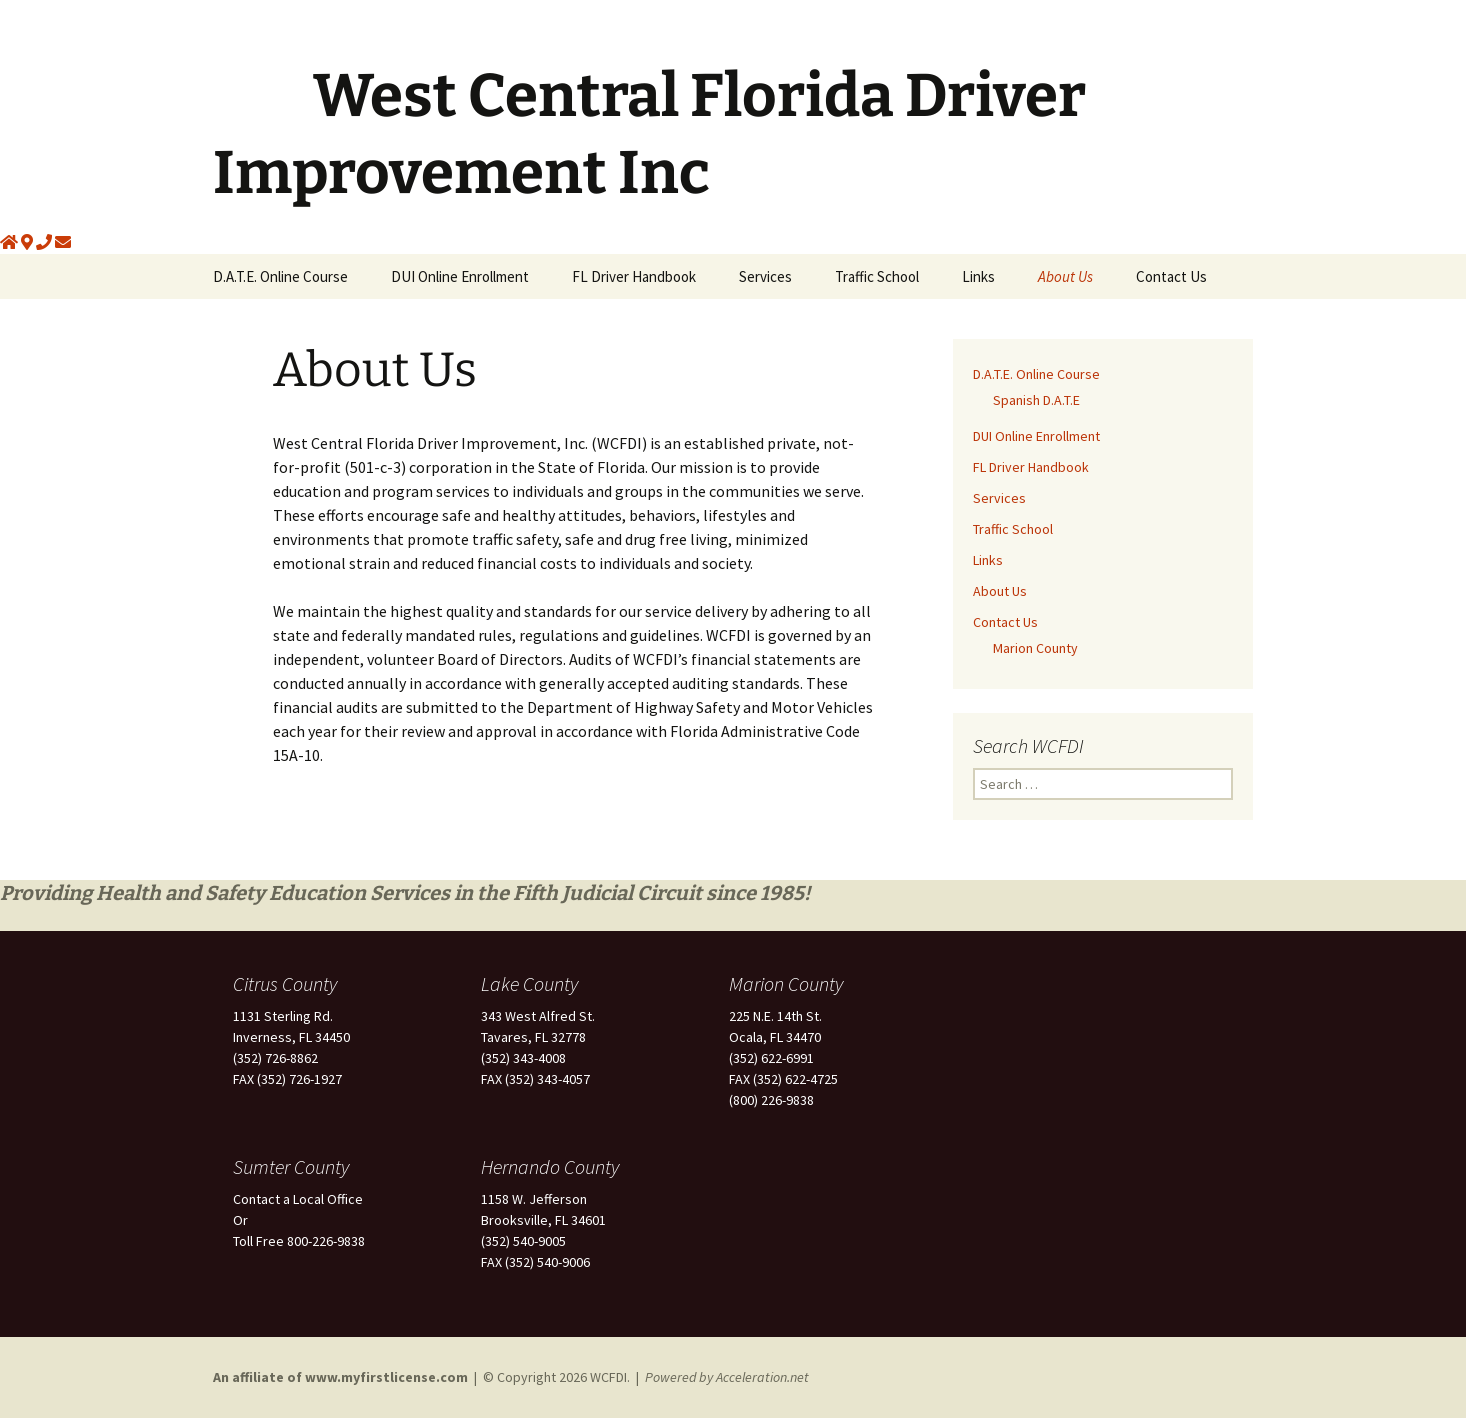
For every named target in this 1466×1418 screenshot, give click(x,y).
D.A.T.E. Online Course (280, 276)
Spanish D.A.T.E (1036, 400)
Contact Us (1171, 276)
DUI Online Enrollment (460, 276)
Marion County (1035, 648)
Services (765, 276)
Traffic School (877, 276)
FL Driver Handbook (634, 276)
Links (978, 276)
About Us (1065, 276)
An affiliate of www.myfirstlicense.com (342, 1377)
